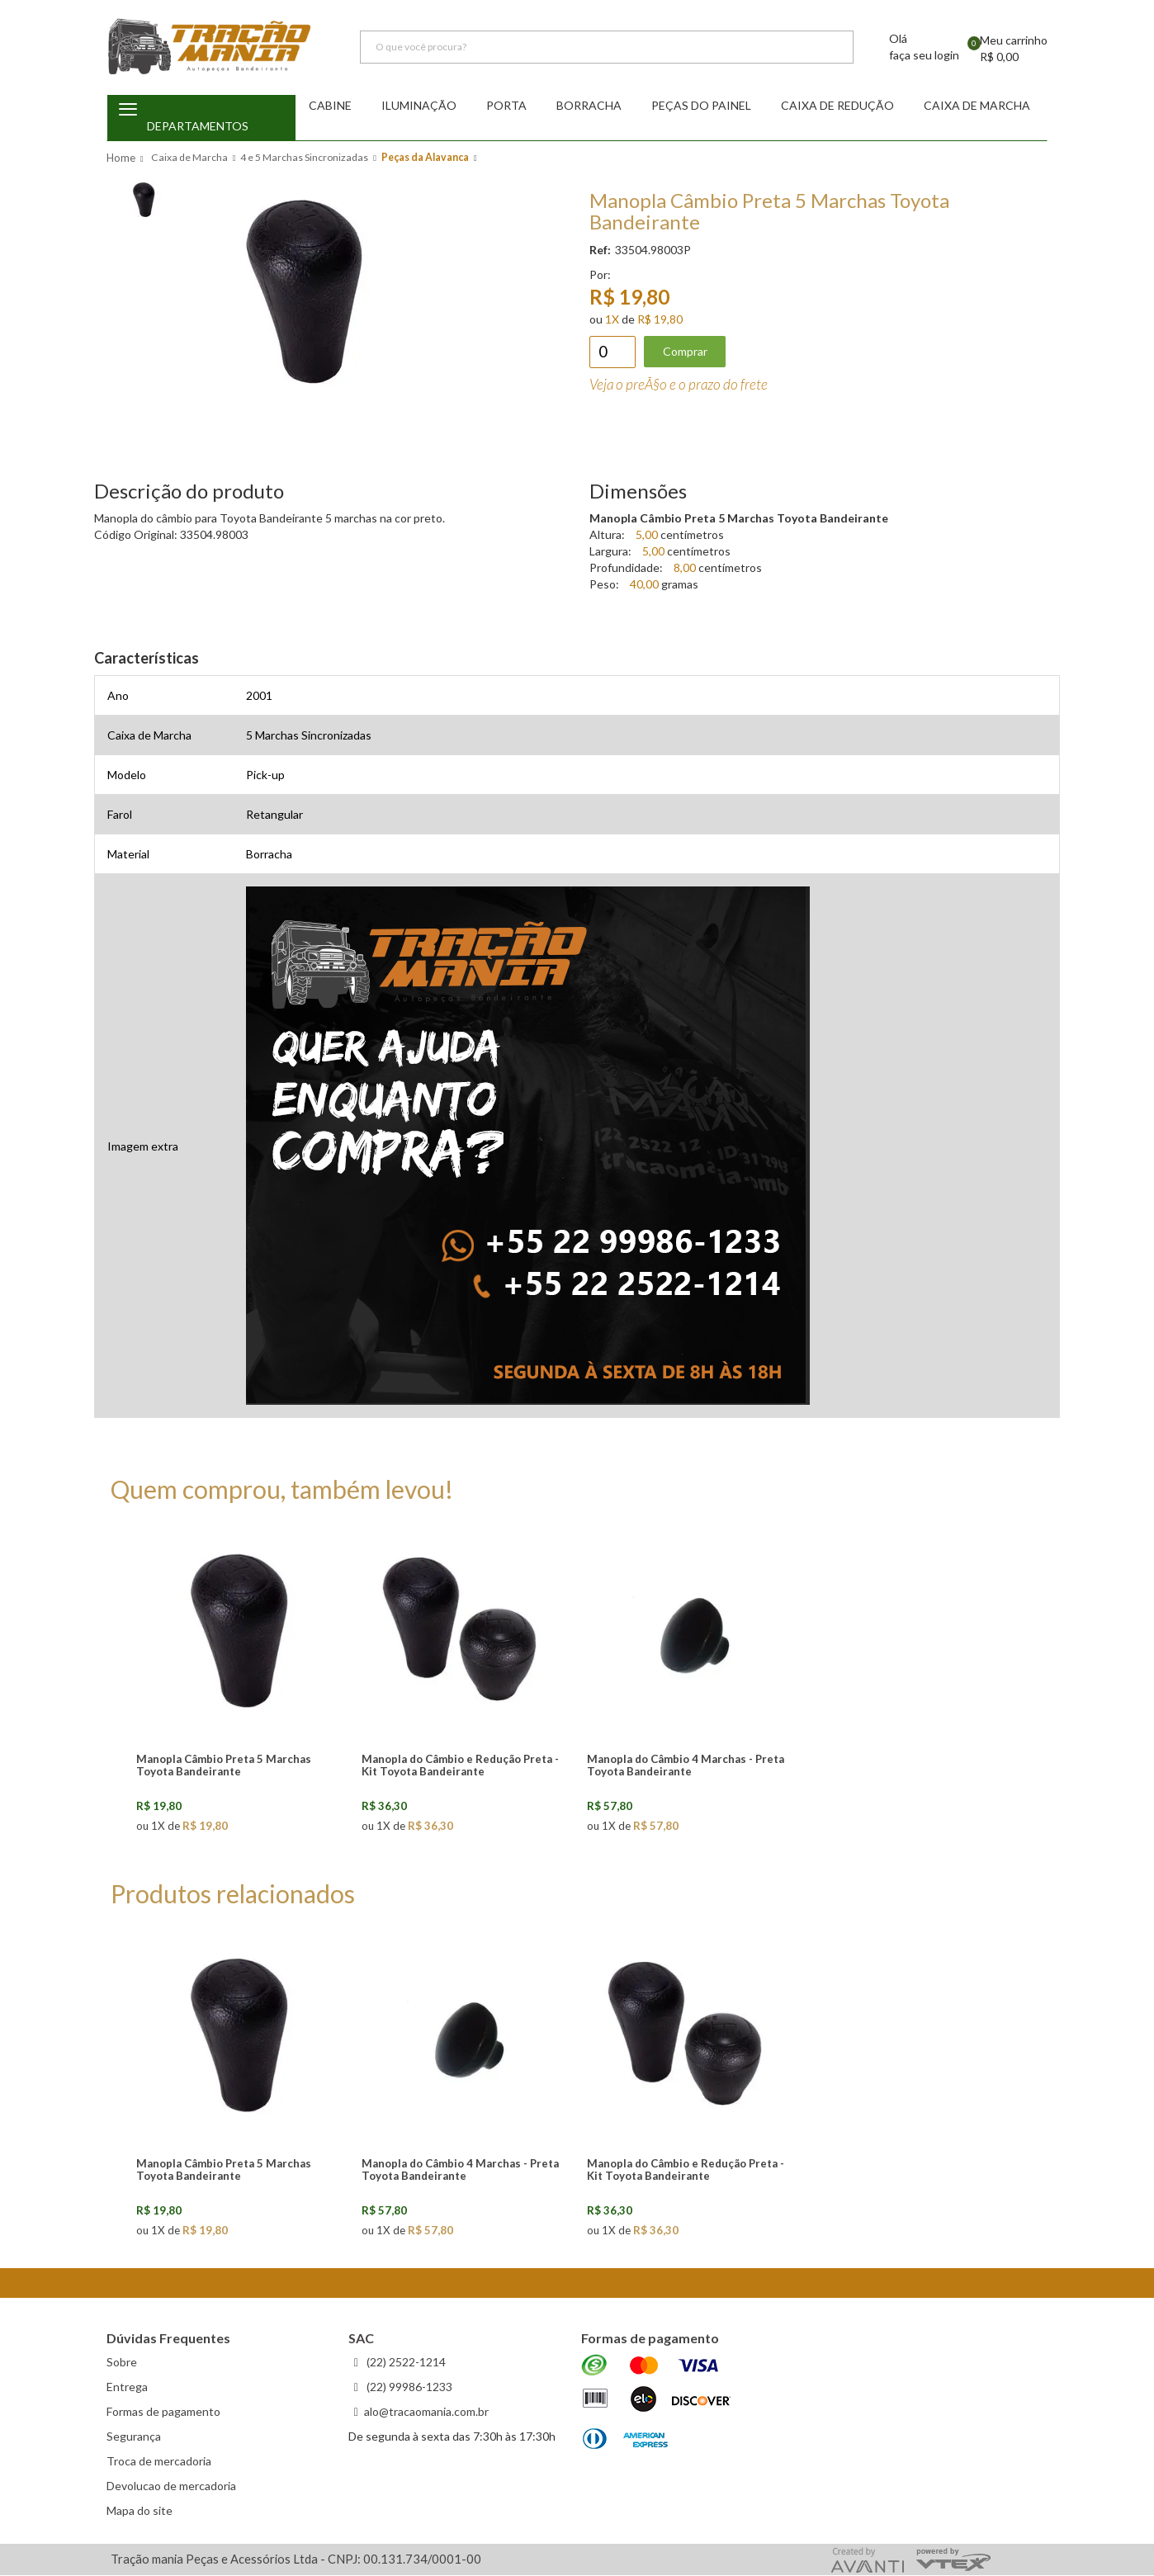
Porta (506, 106)
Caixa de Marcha (977, 106)
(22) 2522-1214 (405, 2363)
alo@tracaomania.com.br (426, 2412)
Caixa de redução (837, 106)
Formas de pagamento (163, 2412)
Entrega (127, 2387)
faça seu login (924, 56)
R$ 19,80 (660, 320)
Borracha (589, 106)
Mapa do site (139, 2511)
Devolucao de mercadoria (171, 2486)
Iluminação (418, 106)
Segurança (133, 2437)
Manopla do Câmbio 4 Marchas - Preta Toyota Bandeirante (685, 1766)
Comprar (685, 352)
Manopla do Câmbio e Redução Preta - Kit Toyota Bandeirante (460, 1766)
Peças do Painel (701, 106)
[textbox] (607, 47)
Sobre (121, 2363)
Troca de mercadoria (158, 2462)
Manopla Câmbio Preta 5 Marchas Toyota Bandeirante (223, 1766)
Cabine (330, 106)
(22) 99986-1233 (408, 2387)
